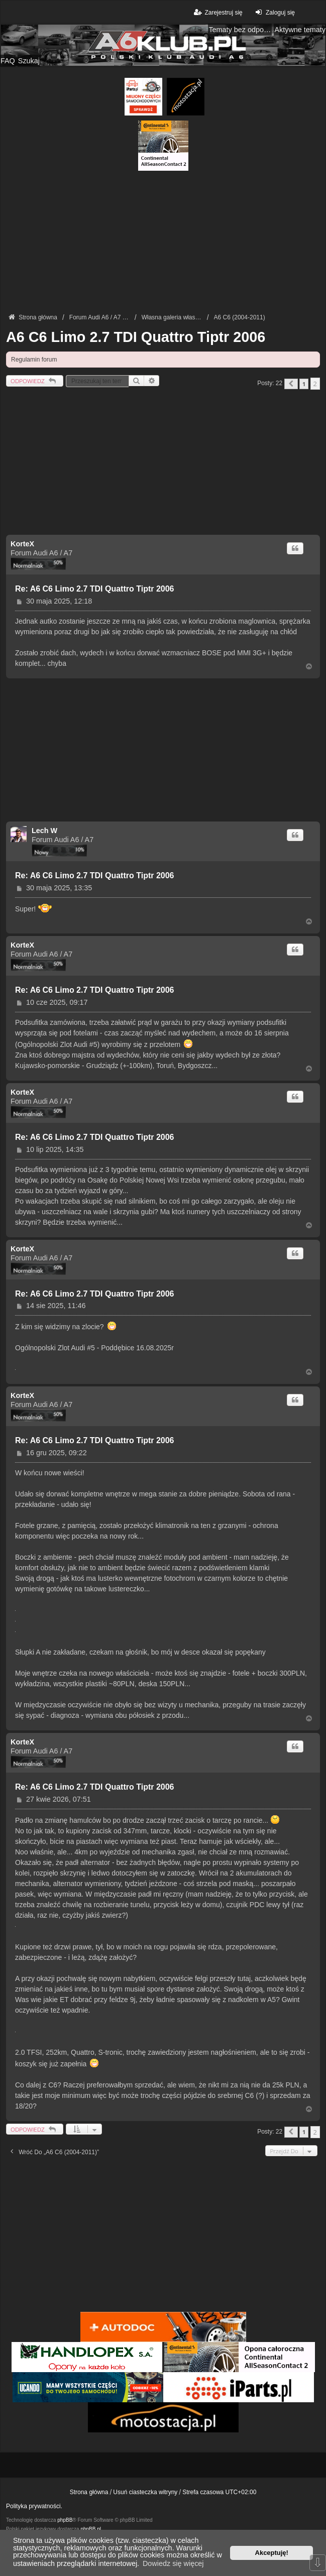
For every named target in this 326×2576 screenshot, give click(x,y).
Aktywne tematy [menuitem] (299, 30)
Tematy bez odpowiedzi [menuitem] (240, 30)
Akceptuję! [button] (271, 2552)
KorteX (22, 544)
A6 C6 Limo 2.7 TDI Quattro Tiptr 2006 (135, 337)
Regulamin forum (34, 359)
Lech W (44, 831)
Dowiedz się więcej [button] (173, 2563)
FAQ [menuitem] (8, 61)
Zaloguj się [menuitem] (274, 12)
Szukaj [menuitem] (29, 61)
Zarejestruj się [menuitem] (217, 12)
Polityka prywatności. (34, 2506)
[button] (291, 384)
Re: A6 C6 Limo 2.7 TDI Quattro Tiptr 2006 (94, 588)
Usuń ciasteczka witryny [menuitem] (145, 2492)
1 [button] (303, 384)
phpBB (64, 2520)
